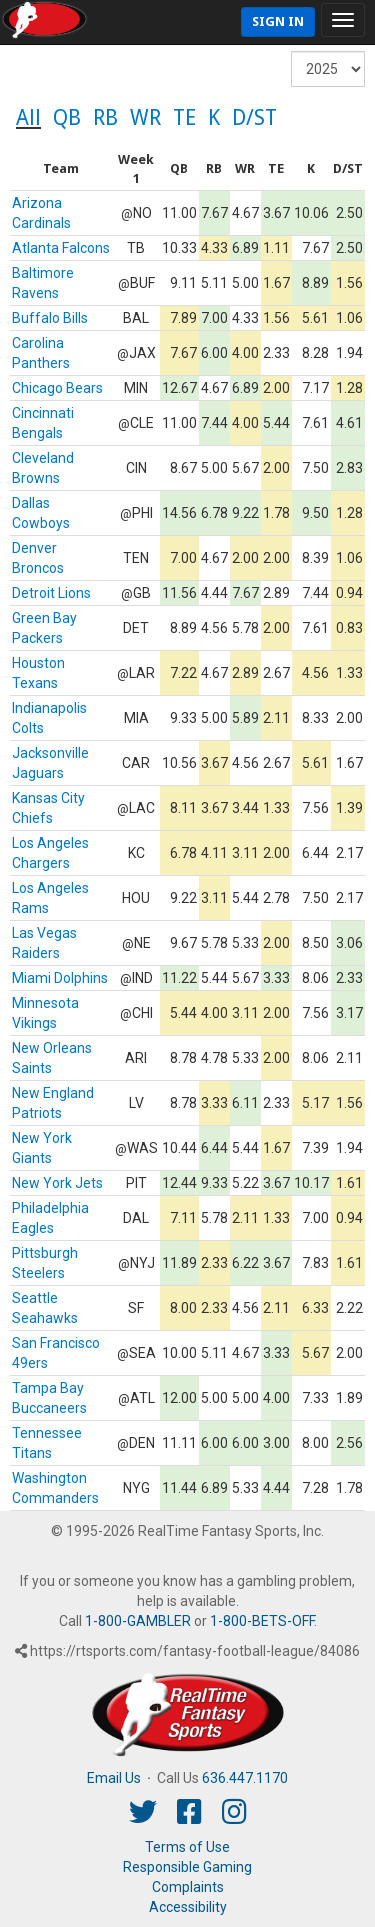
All (28, 117)
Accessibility (188, 1907)
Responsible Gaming (187, 1867)
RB (105, 117)
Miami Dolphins (60, 978)
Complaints (188, 1887)
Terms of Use (187, 1847)
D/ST (254, 117)
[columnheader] (61, 170)
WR (145, 117)
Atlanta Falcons (61, 248)
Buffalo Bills (50, 318)
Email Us (114, 1778)
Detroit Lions (51, 593)
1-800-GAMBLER (138, 1621)
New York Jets (57, 1183)
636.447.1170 (245, 1778)
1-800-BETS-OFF (262, 1621)
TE (184, 117)
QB (67, 117)
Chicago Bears (57, 388)
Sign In (278, 21)
